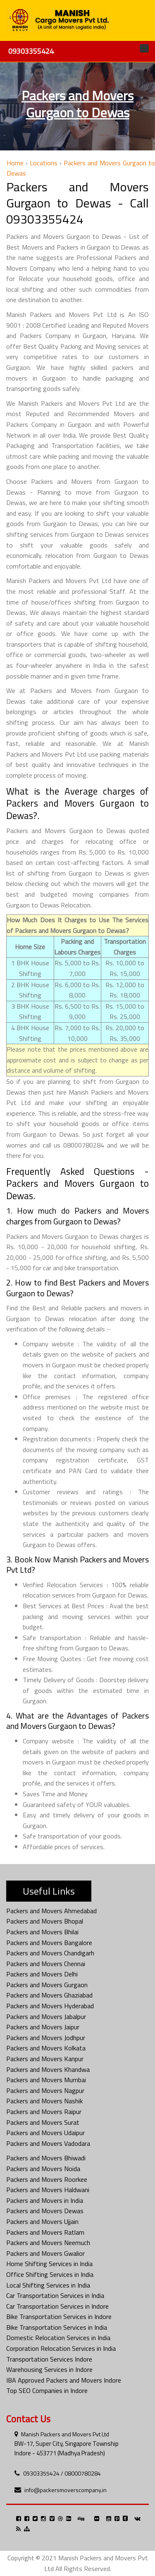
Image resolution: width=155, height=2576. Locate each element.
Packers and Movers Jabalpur (46, 2016)
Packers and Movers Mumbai (46, 2080)
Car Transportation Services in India (55, 2295)
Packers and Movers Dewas (44, 2211)
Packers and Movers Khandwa (48, 2069)
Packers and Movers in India (44, 2200)
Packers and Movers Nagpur (45, 2090)
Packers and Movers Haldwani (47, 2190)
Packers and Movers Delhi (42, 1974)
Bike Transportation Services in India (56, 2327)
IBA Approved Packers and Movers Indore (63, 2380)
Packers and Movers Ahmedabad (51, 1911)
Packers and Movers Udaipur (45, 2133)
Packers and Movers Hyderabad (50, 2006)
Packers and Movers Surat (42, 2122)
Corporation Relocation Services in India (61, 2348)
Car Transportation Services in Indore (57, 2306)
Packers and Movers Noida (43, 2169)
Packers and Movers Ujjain (42, 2221)
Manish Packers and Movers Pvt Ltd (65, 2434)
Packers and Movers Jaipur (42, 2027)
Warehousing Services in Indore (49, 2369)
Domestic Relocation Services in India (58, 2338)
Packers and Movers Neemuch (48, 2242)
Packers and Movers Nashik (44, 2101)
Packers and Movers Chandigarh (50, 1953)
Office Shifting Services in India (49, 2274)
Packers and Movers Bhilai (42, 1932)
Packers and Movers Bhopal (44, 1921)
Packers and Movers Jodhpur (45, 2038)
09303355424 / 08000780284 (62, 2473)
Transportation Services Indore (49, 2359)
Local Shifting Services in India (48, 2285)
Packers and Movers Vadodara (48, 2143)
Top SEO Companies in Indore (47, 2390)
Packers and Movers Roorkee (46, 2179)
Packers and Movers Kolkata (46, 2048)
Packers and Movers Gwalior (45, 2253)
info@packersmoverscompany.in (65, 2490)
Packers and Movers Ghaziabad (49, 1995)
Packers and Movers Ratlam (45, 2232)
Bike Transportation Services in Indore (59, 2316)
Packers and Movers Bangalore (49, 1942)
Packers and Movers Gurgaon (47, 1985)
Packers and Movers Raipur (43, 2112)
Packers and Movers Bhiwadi (46, 2158)
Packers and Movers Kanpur (44, 2059)
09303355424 (31, 51)
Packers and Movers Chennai (45, 1964)
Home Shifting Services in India (49, 2264)
